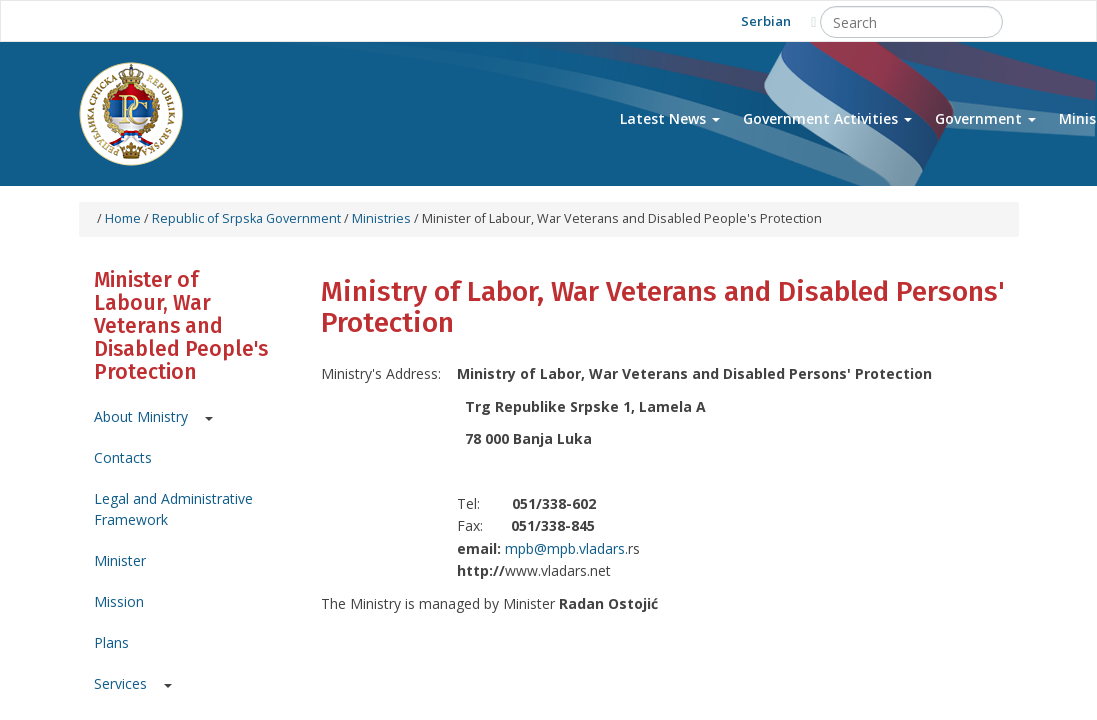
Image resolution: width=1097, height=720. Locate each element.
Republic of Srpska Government (246, 218)
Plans (111, 642)
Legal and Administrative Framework (173, 509)
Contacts (123, 457)
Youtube (156, 20)
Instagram (288, 20)
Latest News (670, 118)
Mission (119, 601)
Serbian (766, 21)
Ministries (381, 218)
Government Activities (827, 118)
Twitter (244, 20)
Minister (120, 560)
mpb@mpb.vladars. (566, 548)
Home (123, 218)
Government (985, 118)
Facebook (200, 20)
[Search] (911, 22)
